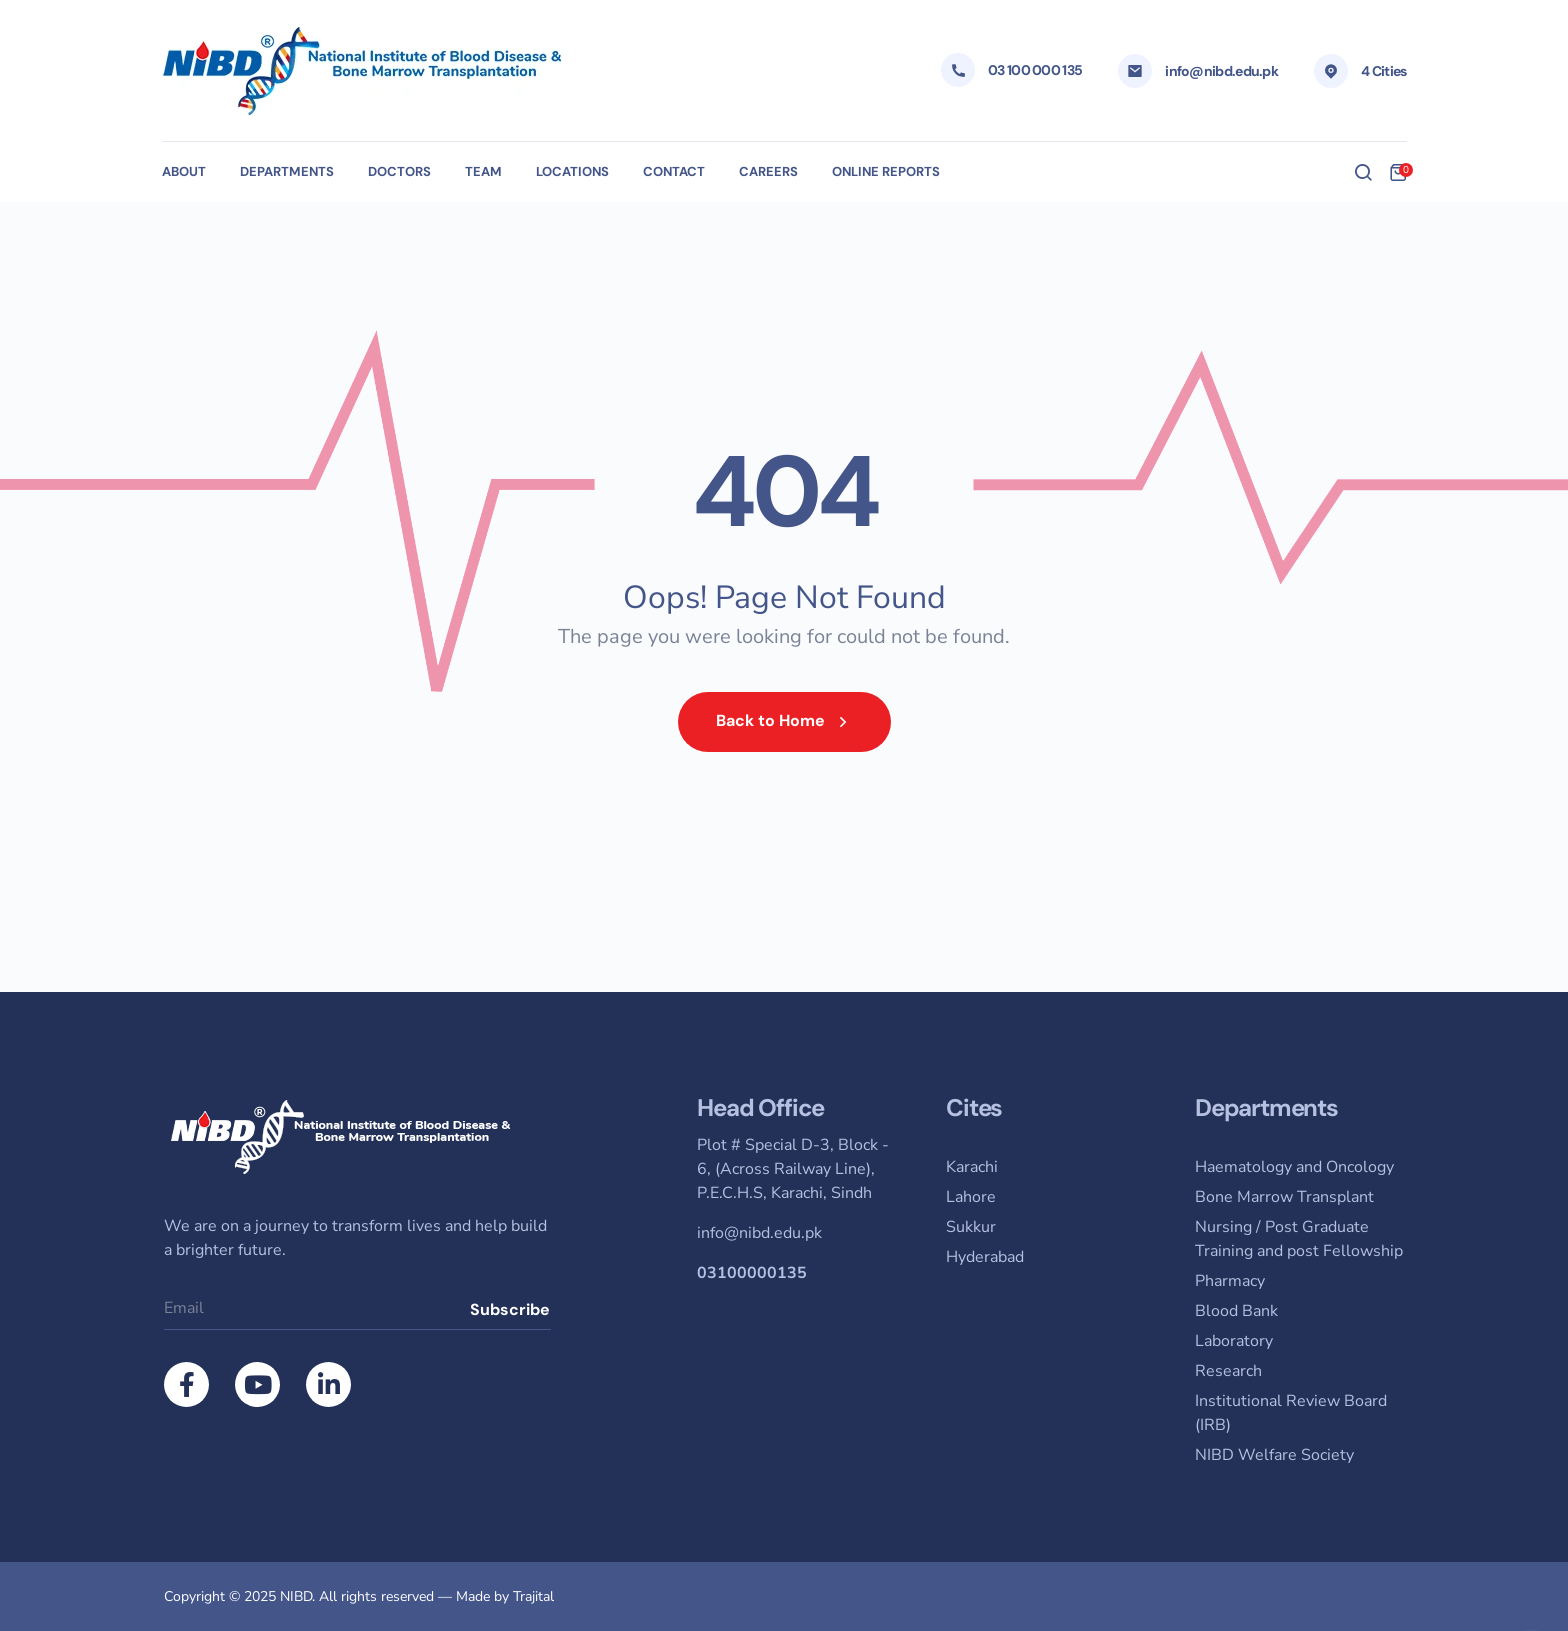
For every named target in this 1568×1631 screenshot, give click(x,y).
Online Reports (886, 171)
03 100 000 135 (1035, 70)
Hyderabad (985, 1257)
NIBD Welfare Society (1274, 1455)
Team (483, 171)
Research (1228, 1371)
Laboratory (1234, 1341)
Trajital (533, 1596)
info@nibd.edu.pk (1221, 71)
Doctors (399, 171)
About (184, 171)
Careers (768, 171)
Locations (572, 171)
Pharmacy (1230, 1281)
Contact (674, 171)
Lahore (971, 1197)
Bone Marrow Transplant (1284, 1197)
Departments (287, 171)
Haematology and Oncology (1294, 1167)
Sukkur (971, 1227)
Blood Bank (1236, 1311)
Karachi (972, 1167)
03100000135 (752, 1273)
